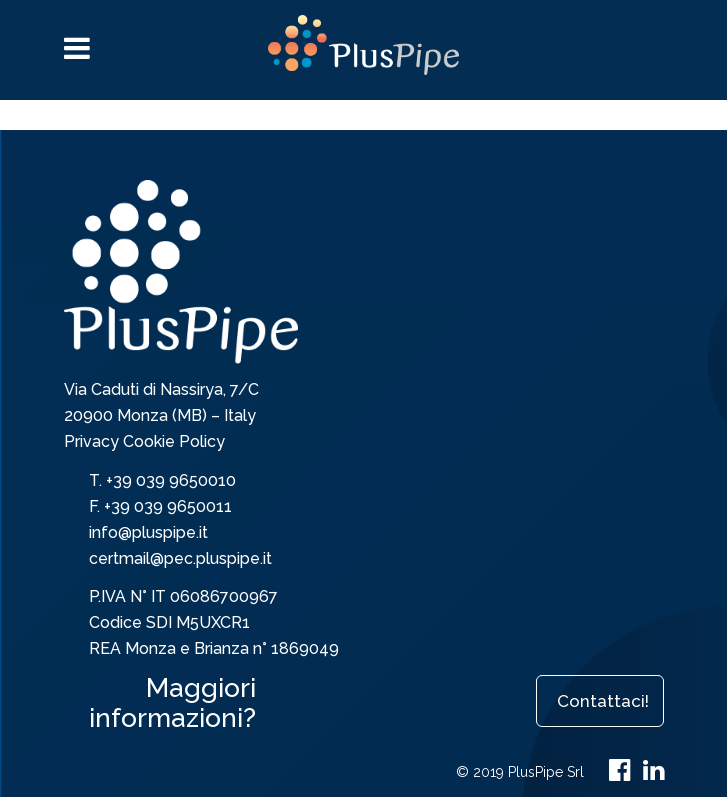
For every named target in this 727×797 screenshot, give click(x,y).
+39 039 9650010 (171, 480)
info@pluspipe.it (148, 532)
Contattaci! (603, 701)
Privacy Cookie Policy (144, 441)
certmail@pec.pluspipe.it (180, 558)
